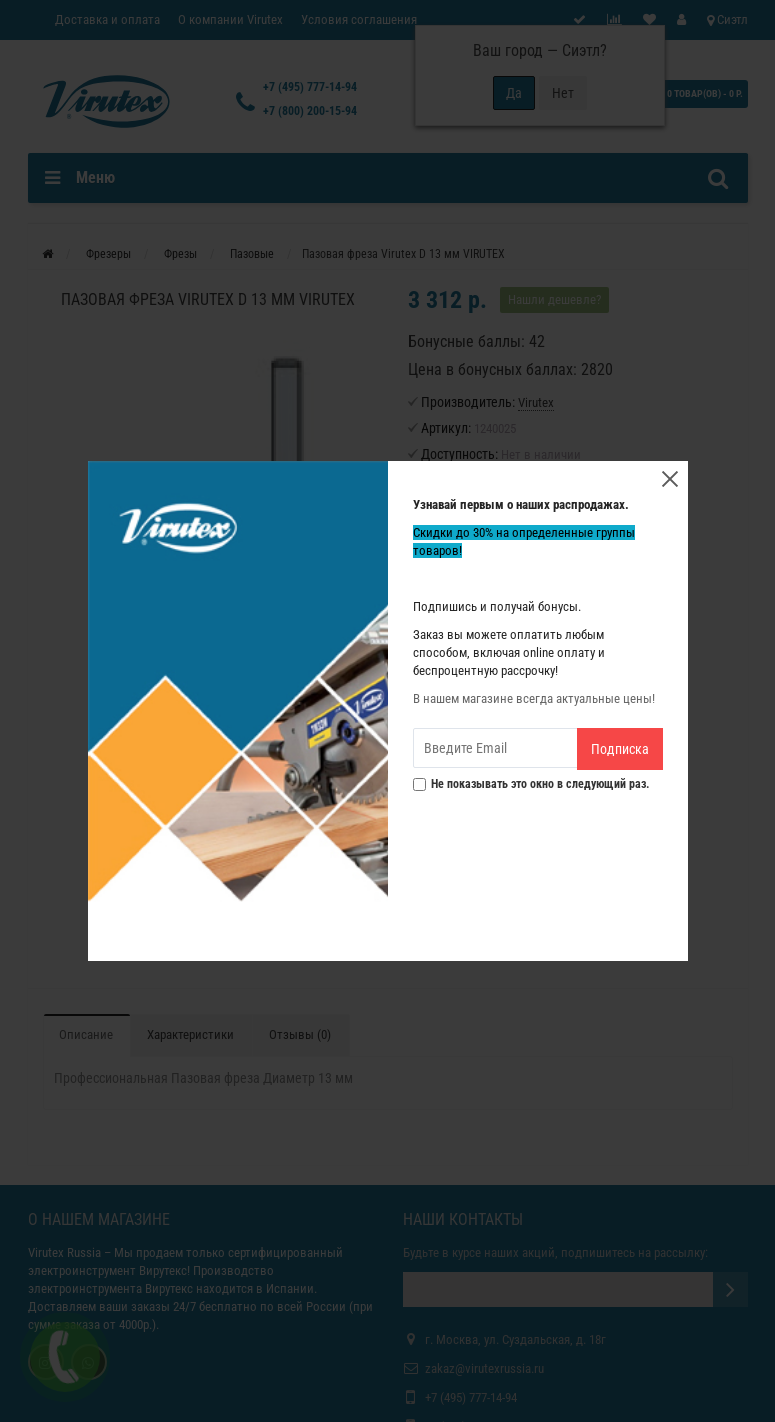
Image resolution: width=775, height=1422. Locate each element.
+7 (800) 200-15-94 (310, 111)
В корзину (507, 587)
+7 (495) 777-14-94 (310, 87)
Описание (86, 1034)
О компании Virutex (230, 19)
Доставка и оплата (107, 19)
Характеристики (190, 1034)
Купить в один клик (507, 653)
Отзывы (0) (300, 1034)
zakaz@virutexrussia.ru (484, 1368)
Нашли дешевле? (554, 299)
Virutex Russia (64, 1252)
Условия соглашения (359, 19)
